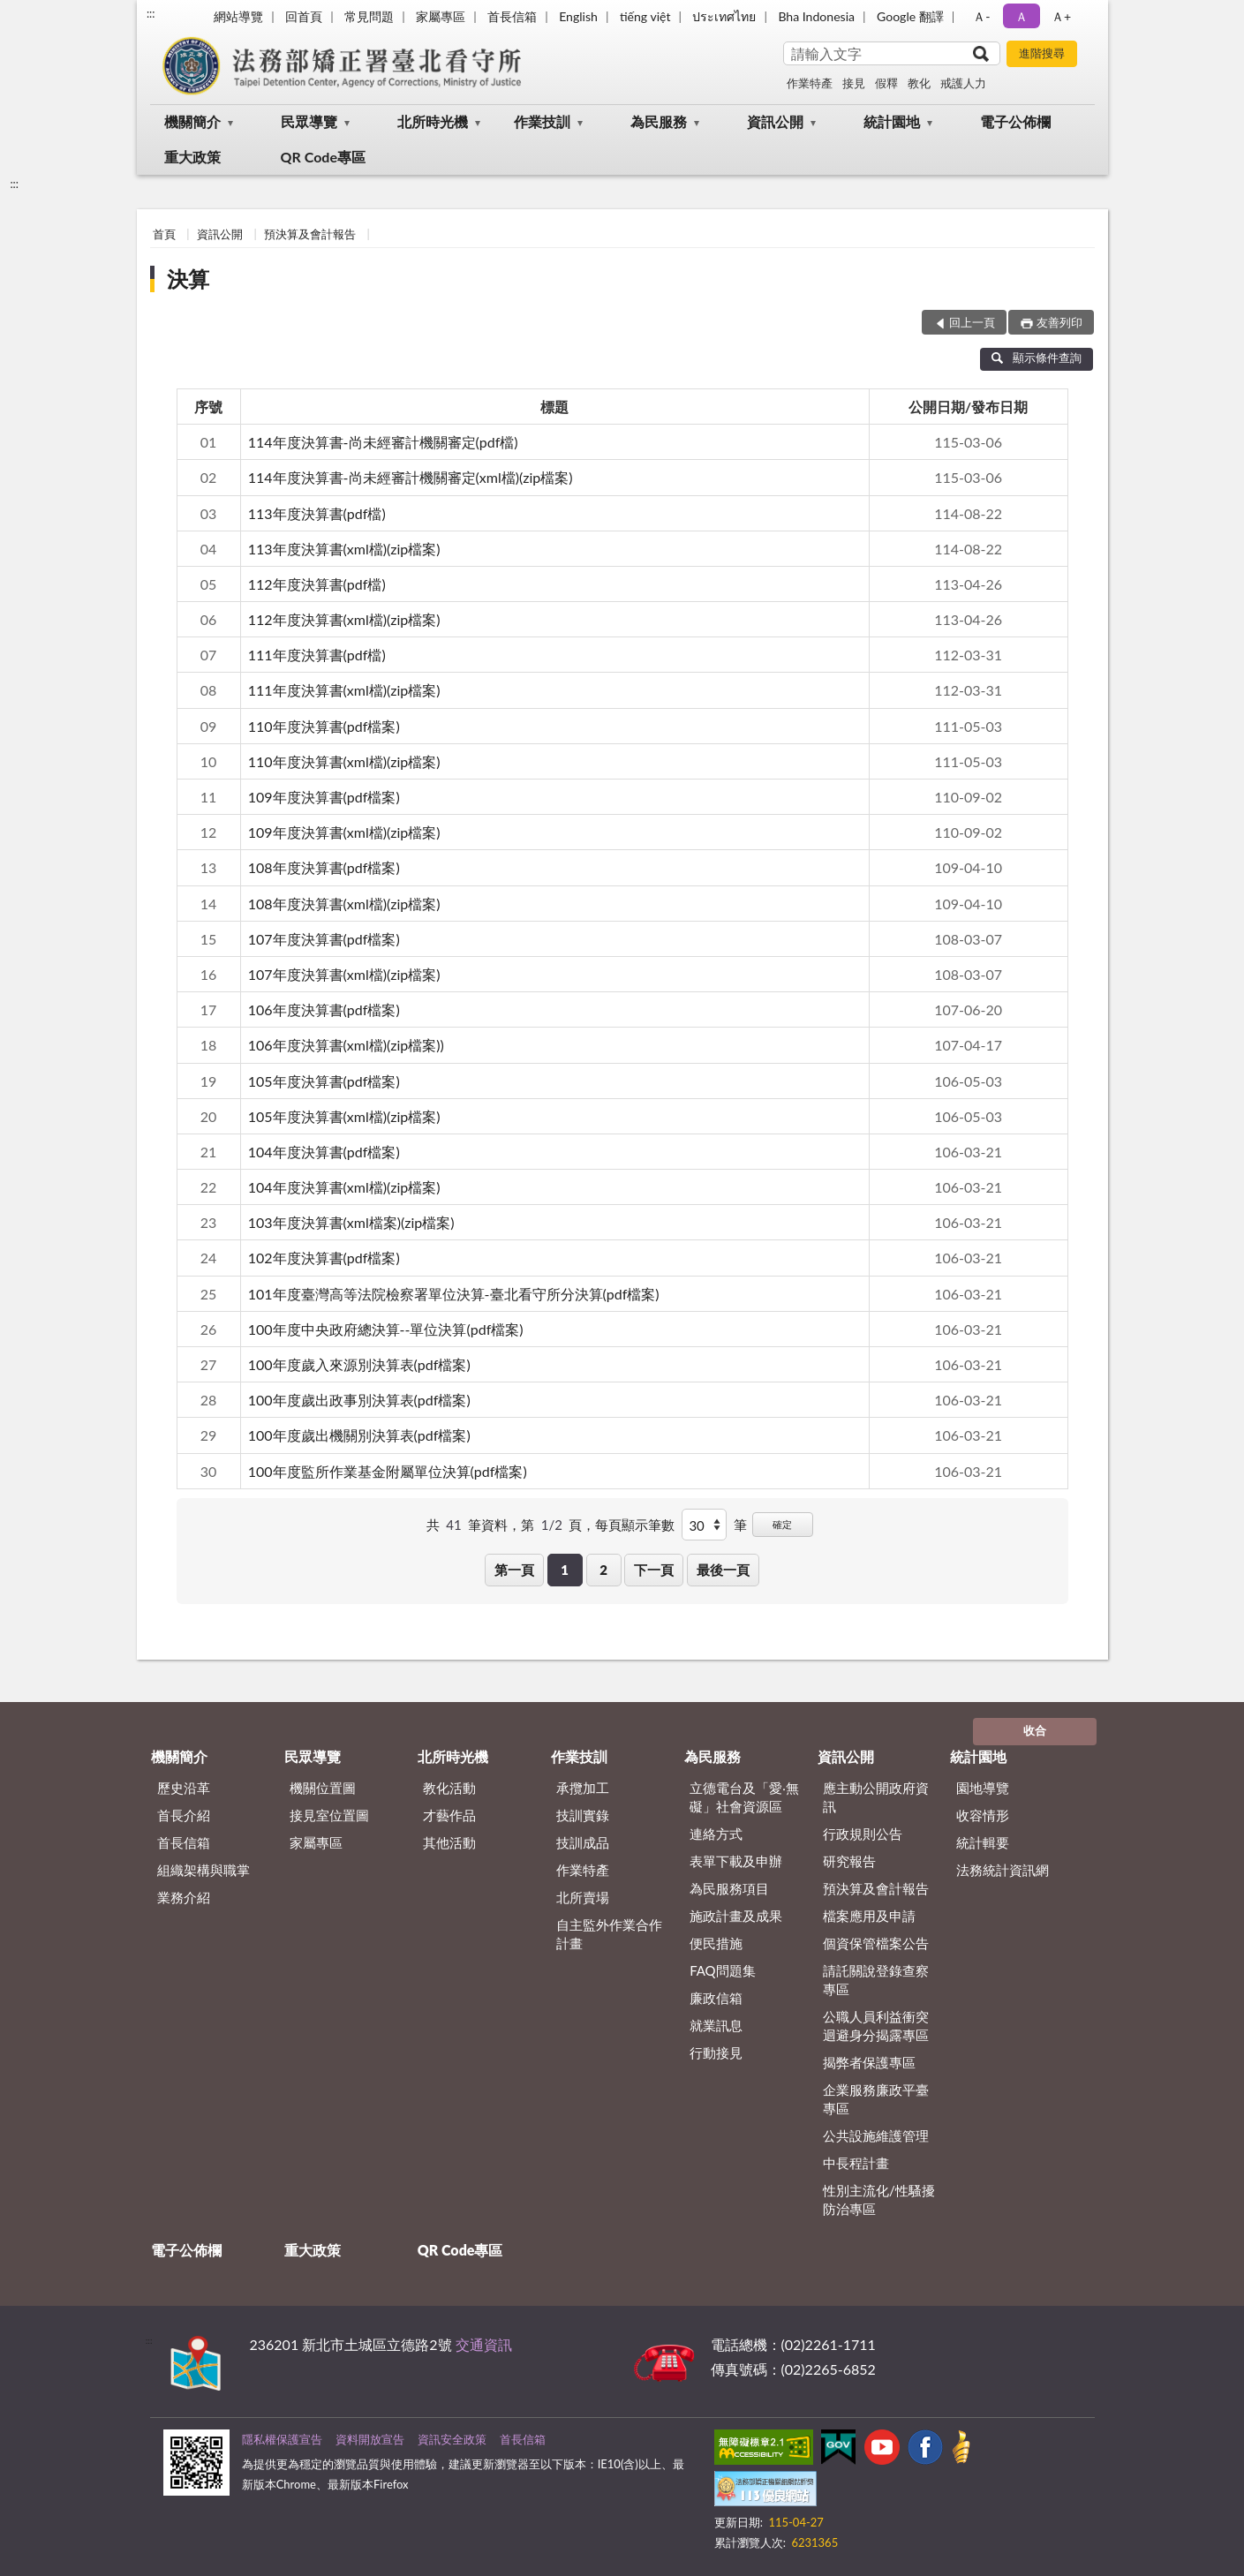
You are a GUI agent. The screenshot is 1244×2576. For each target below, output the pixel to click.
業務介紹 (183, 1897)
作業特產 (810, 83)
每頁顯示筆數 (635, 1525)
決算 (188, 278)
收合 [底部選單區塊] (1034, 1730)
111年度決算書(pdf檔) (317, 654)
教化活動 (449, 1788)
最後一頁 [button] (723, 1570)
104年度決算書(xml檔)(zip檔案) (344, 1187)
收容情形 (982, 1815)
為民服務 (658, 121)
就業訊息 (716, 2025)
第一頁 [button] (514, 1570)
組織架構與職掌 (203, 1870)
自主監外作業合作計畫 (609, 1934)
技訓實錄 (582, 1815)
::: (151, 13)
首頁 (164, 234)
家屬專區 (440, 16)
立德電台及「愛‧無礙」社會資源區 (744, 1797)
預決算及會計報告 (310, 234)
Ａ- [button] (981, 16)
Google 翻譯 (910, 16)
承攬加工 (582, 1788)
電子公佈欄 (1015, 121)
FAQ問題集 (723, 1970)
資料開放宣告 (370, 2439)
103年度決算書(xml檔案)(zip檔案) (351, 1222)
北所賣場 (582, 1897)
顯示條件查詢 (1036, 357)
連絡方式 (716, 1834)
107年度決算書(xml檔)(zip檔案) (344, 974)
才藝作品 (449, 1815)
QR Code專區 (323, 156)
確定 (782, 1524)
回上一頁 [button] (972, 322)
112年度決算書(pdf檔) (317, 584)
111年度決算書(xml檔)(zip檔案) (344, 690)
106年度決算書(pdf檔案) (324, 1009)
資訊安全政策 (452, 2439)
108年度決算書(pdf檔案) (324, 867)
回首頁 (303, 16)
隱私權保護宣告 (282, 2439)
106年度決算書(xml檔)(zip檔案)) (346, 1044)
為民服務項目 (729, 1888)
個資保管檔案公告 (876, 1943)
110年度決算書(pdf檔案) (324, 726)
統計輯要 (982, 1842)
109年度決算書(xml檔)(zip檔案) (344, 832)
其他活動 (449, 1842)
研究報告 (849, 1861)
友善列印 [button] (1059, 322)
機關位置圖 (323, 1788)
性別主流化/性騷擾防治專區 (879, 2199)
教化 (919, 83)
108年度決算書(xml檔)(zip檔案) (344, 903)
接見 (853, 83)
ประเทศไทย (724, 16)
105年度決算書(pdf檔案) (324, 1081)
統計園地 (891, 121)
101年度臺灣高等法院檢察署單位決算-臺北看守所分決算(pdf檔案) (454, 1293)
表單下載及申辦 (736, 1861)
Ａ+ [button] (1061, 16)
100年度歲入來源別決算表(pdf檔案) (359, 1364)
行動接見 (716, 2052)
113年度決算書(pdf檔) (317, 513)
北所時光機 (432, 121)
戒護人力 (963, 83)
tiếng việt (645, 16)
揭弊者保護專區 (869, 2062)
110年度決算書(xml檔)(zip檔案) (344, 761)
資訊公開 (775, 121)
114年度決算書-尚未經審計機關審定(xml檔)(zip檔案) (410, 477)
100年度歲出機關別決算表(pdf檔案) (359, 1435)
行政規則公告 (862, 1834)
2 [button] (603, 1570)
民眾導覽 (309, 121)
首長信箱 (512, 16)
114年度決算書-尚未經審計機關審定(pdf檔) (383, 441)
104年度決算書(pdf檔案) (324, 1151)
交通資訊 (484, 2344)
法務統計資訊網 (1002, 1870)
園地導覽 (982, 1788)
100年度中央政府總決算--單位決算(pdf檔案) (386, 1329)
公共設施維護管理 (876, 2135)
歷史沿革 (183, 1788)
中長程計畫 (856, 2163)
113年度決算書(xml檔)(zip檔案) (344, 548)
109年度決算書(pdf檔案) (324, 796)
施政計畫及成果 (736, 1916)
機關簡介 (192, 121)
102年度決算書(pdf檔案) (324, 1257)
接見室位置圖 (329, 1815)
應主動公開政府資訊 (876, 1797)
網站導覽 (238, 16)
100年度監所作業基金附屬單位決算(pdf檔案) (387, 1471)
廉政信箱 (716, 1998)
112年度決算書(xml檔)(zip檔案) (344, 619)
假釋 (886, 83)
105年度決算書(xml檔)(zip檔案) (344, 1116)
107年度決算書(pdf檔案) (324, 938)
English (578, 16)
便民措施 (716, 1943)
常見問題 (369, 16)
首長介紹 (183, 1815)
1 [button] (565, 1570)
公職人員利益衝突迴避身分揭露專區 (876, 2025)
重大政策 (192, 156)
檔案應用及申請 (869, 1916)
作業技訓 (542, 121)
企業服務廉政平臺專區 (876, 2099)
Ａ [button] (1021, 16)
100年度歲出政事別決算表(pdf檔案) (359, 1399)
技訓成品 (582, 1842)
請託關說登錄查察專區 (876, 1979)
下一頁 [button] (654, 1570)
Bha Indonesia (816, 16)
